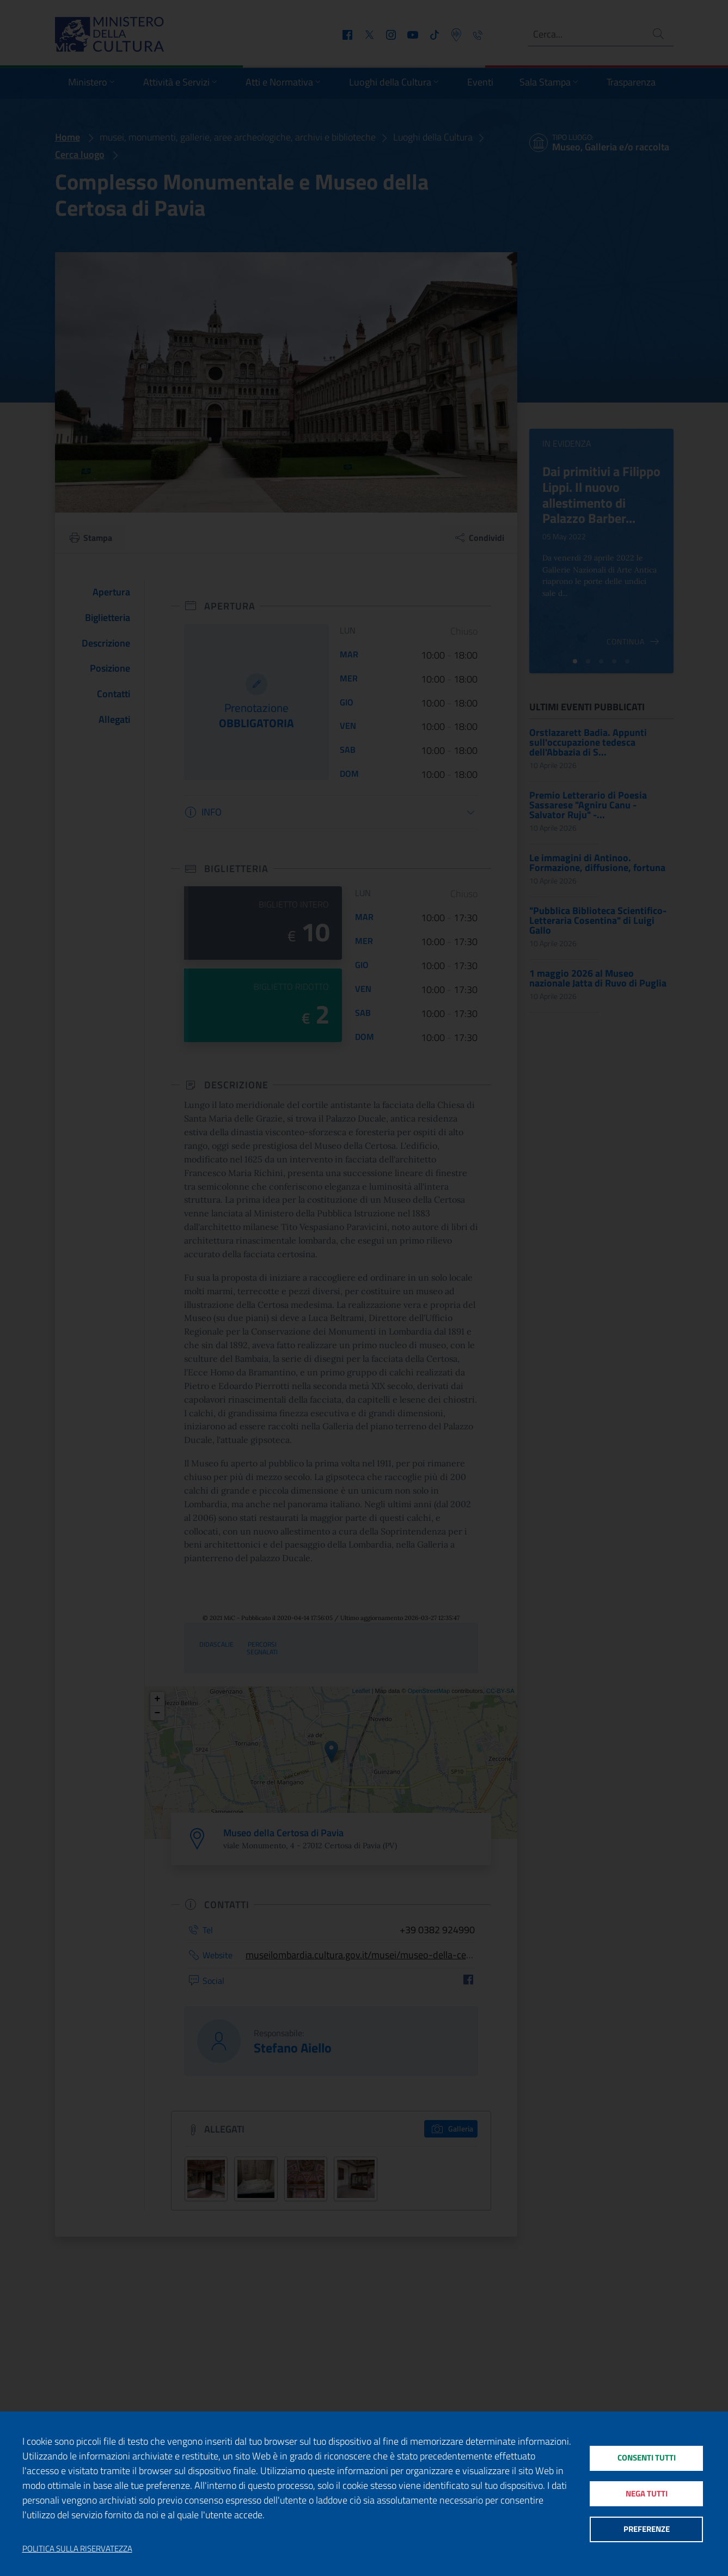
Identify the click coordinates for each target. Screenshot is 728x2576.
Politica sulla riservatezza (77, 2549)
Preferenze (646, 2530)
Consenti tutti (646, 2457)
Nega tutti (646, 2493)
